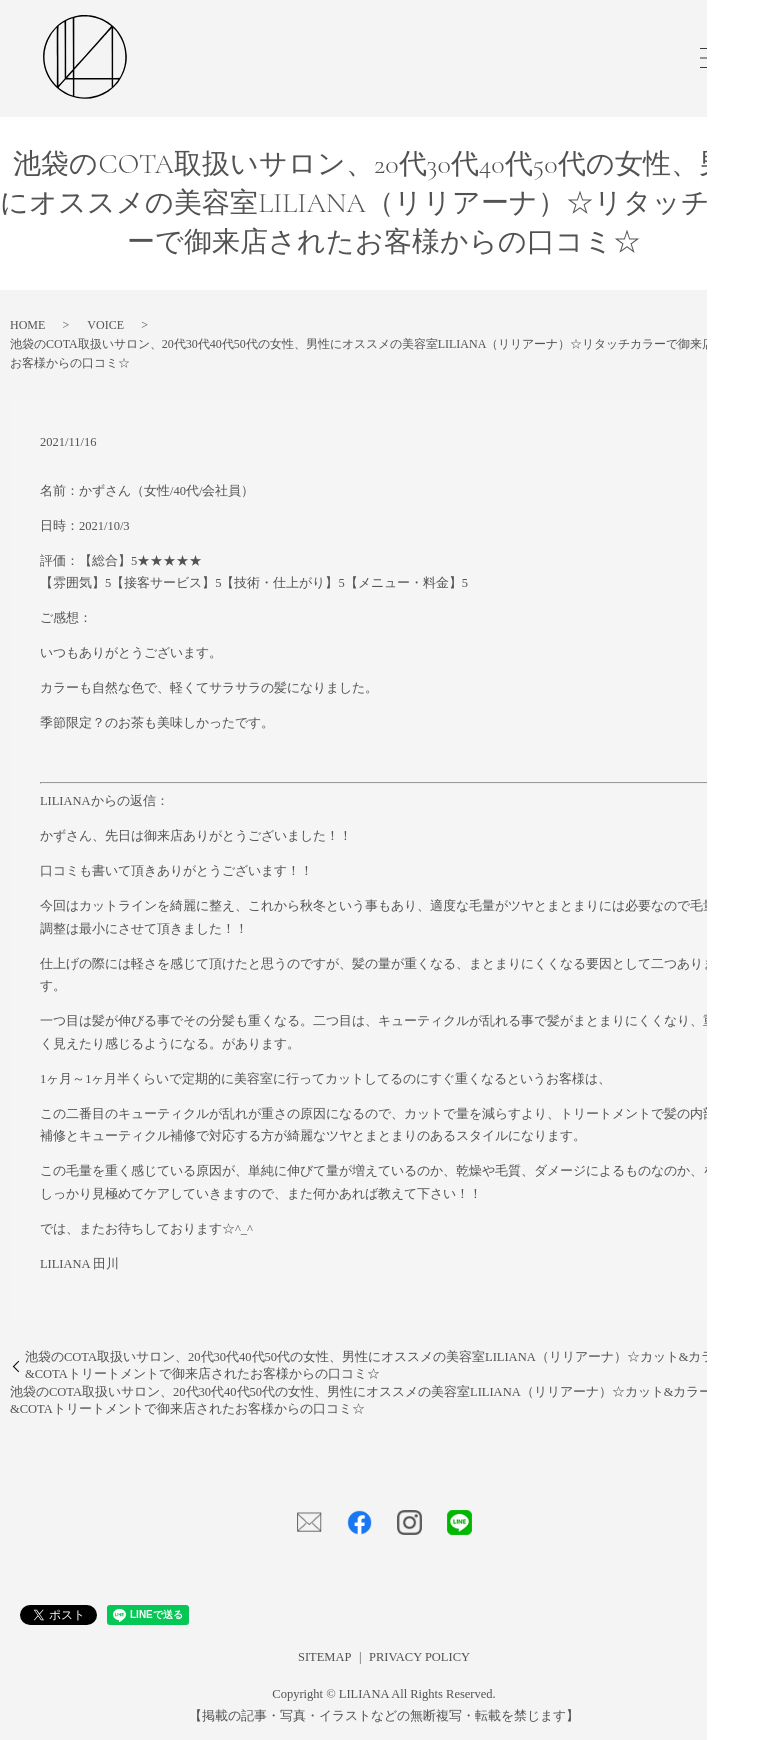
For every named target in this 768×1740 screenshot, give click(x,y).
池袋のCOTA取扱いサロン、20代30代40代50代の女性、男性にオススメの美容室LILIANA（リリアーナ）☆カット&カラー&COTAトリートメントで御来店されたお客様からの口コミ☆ (376, 1366)
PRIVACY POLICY (419, 1657)
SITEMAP (324, 1657)
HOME (27, 325)
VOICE (105, 325)
